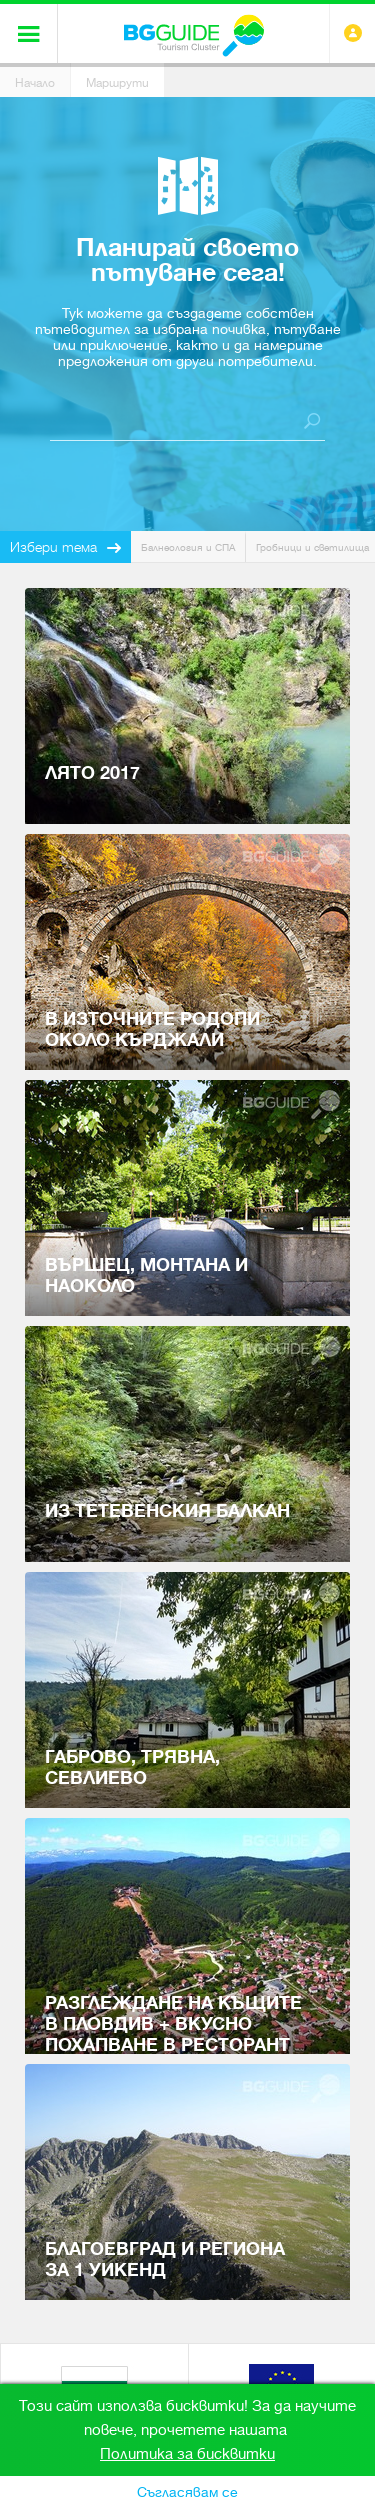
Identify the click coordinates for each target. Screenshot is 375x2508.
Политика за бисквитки (187, 2454)
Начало (35, 83)
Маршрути (117, 83)
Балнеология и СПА (188, 547)
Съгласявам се (187, 2492)
